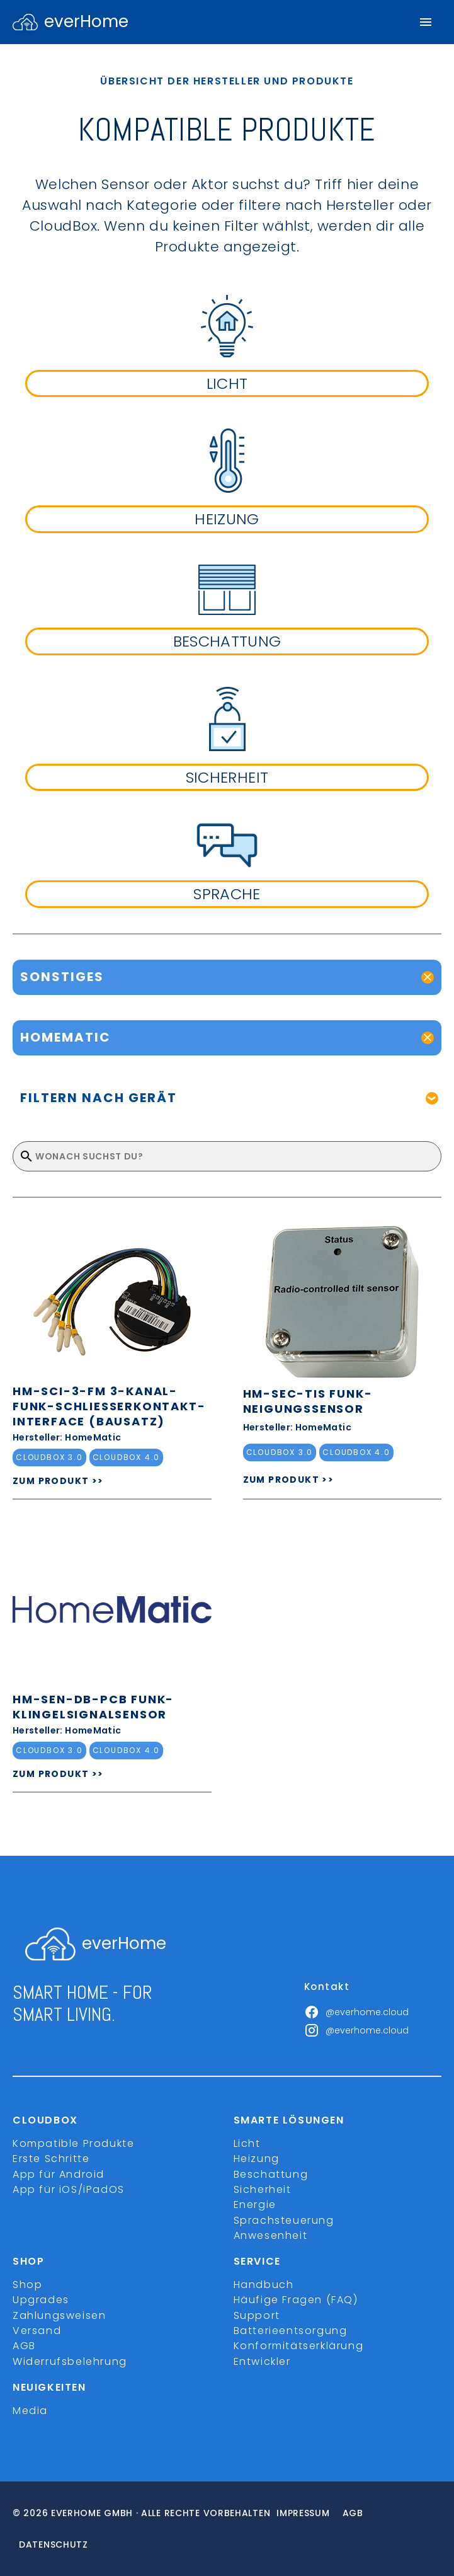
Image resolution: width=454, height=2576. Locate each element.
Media (30, 2410)
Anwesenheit (271, 2235)
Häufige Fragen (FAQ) (296, 2299)
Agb (353, 2513)
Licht (247, 2143)
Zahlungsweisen (59, 2315)
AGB (24, 2345)
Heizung (257, 2158)
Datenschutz (53, 2544)
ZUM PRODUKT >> (58, 1481)
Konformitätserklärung (299, 2345)
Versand (37, 2330)
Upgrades (41, 2299)
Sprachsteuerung (284, 2220)
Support (257, 2315)
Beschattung (271, 2174)
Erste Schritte (51, 2158)
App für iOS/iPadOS (69, 2189)
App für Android (59, 2174)
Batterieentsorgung (291, 2330)
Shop (27, 2284)
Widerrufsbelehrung (70, 2361)
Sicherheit (263, 2189)
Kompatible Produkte (73, 2143)
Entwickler (262, 2361)
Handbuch (264, 2284)
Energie (255, 2204)
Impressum (302, 2513)
